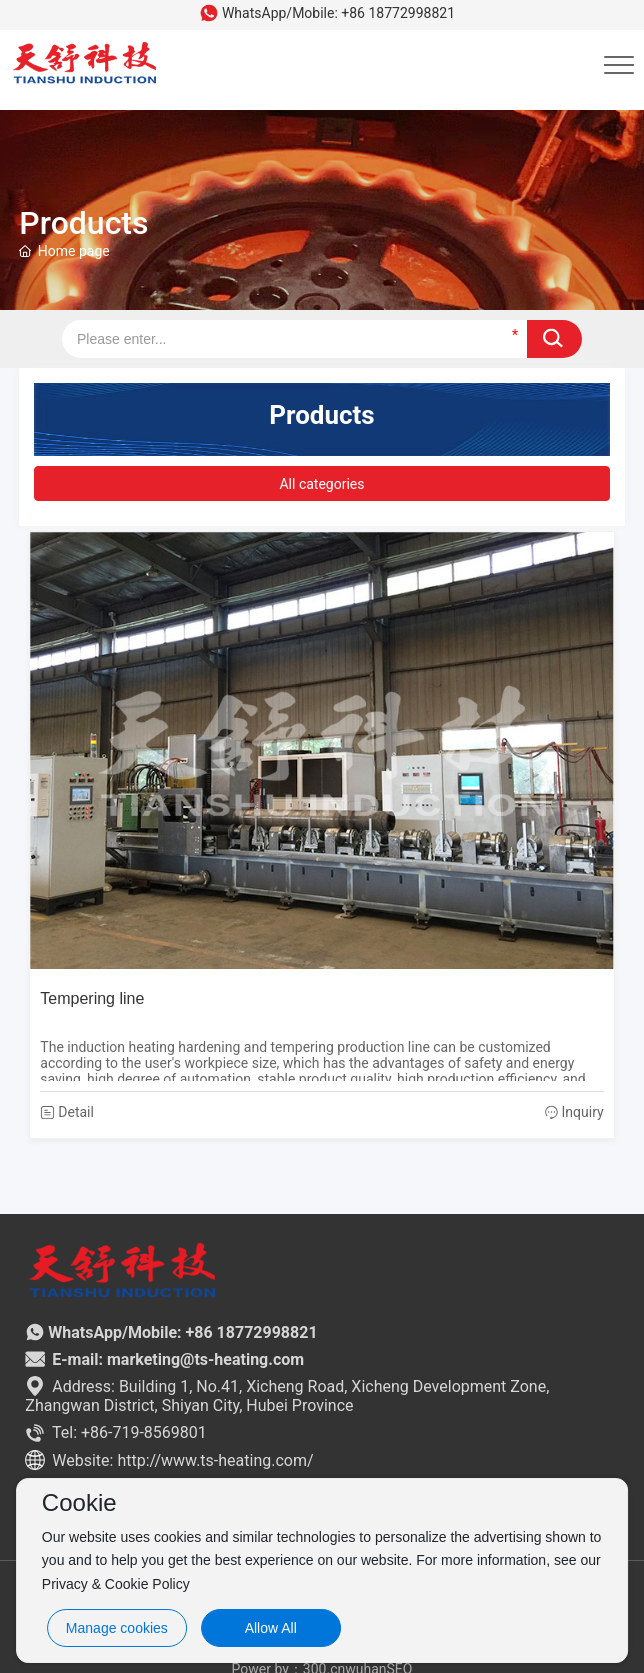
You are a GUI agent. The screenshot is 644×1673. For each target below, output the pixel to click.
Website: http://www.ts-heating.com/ (169, 1460)
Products (83, 232)
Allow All (271, 1628)
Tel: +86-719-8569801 (115, 1432)
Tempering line (92, 998)
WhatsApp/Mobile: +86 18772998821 (327, 13)
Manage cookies (117, 1628)
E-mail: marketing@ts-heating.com (164, 1359)
